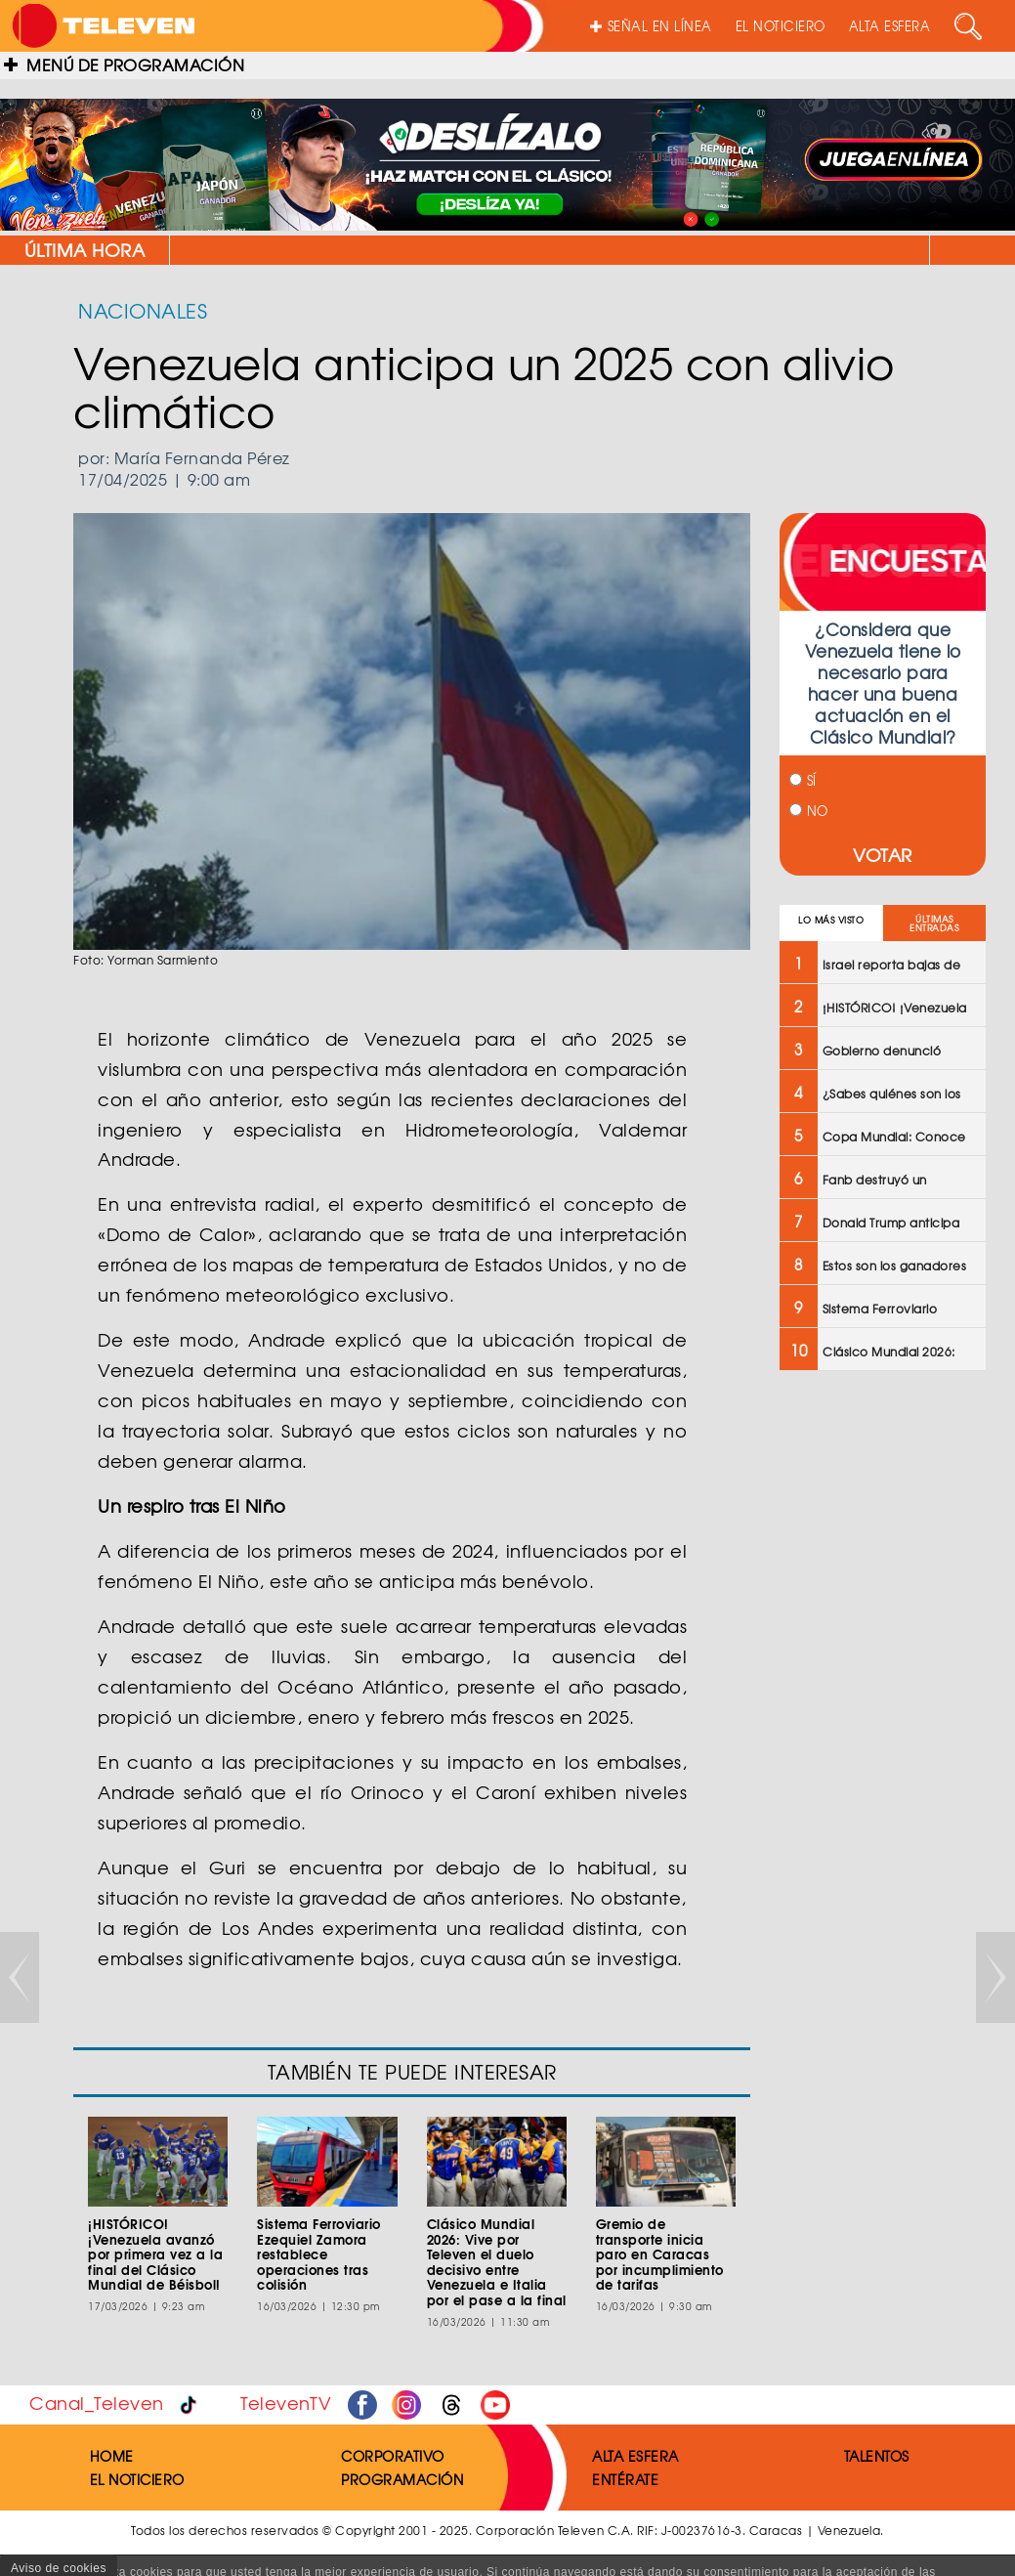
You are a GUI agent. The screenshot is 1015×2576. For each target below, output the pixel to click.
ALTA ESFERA (890, 26)
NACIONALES (142, 310)
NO (808, 810)
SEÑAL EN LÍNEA (651, 26)
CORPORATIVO (392, 2456)
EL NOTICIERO (780, 26)
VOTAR (882, 854)
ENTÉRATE (625, 2479)
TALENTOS (876, 2456)
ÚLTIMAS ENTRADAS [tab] (933, 923)
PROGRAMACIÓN (402, 2479)
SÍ (803, 780)
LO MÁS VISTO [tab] (831, 920)
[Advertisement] (881, 1698)
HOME (112, 2456)
